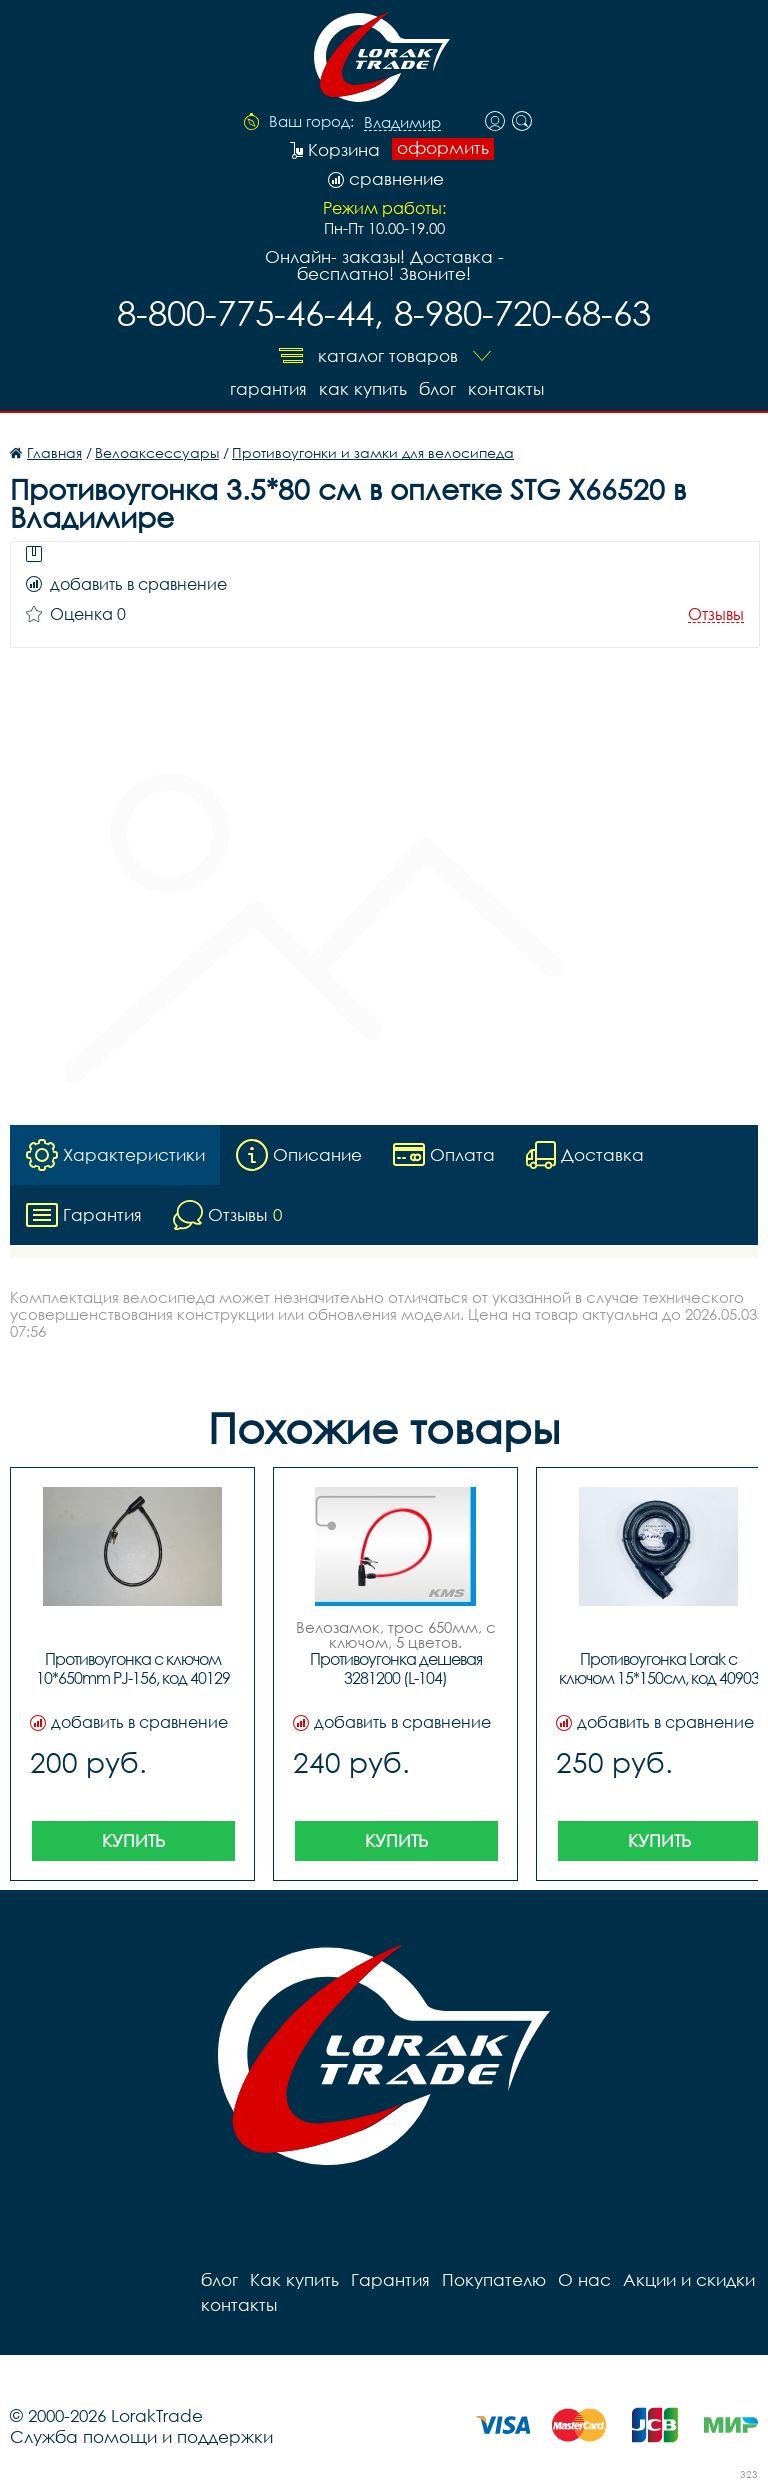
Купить (133, 1840)
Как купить (363, 388)
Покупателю (494, 2279)
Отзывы (716, 614)
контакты (506, 388)
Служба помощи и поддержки (141, 2436)
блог (437, 388)
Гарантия (268, 388)
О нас (584, 2279)
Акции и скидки (689, 2279)
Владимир (402, 123)
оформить (443, 148)
